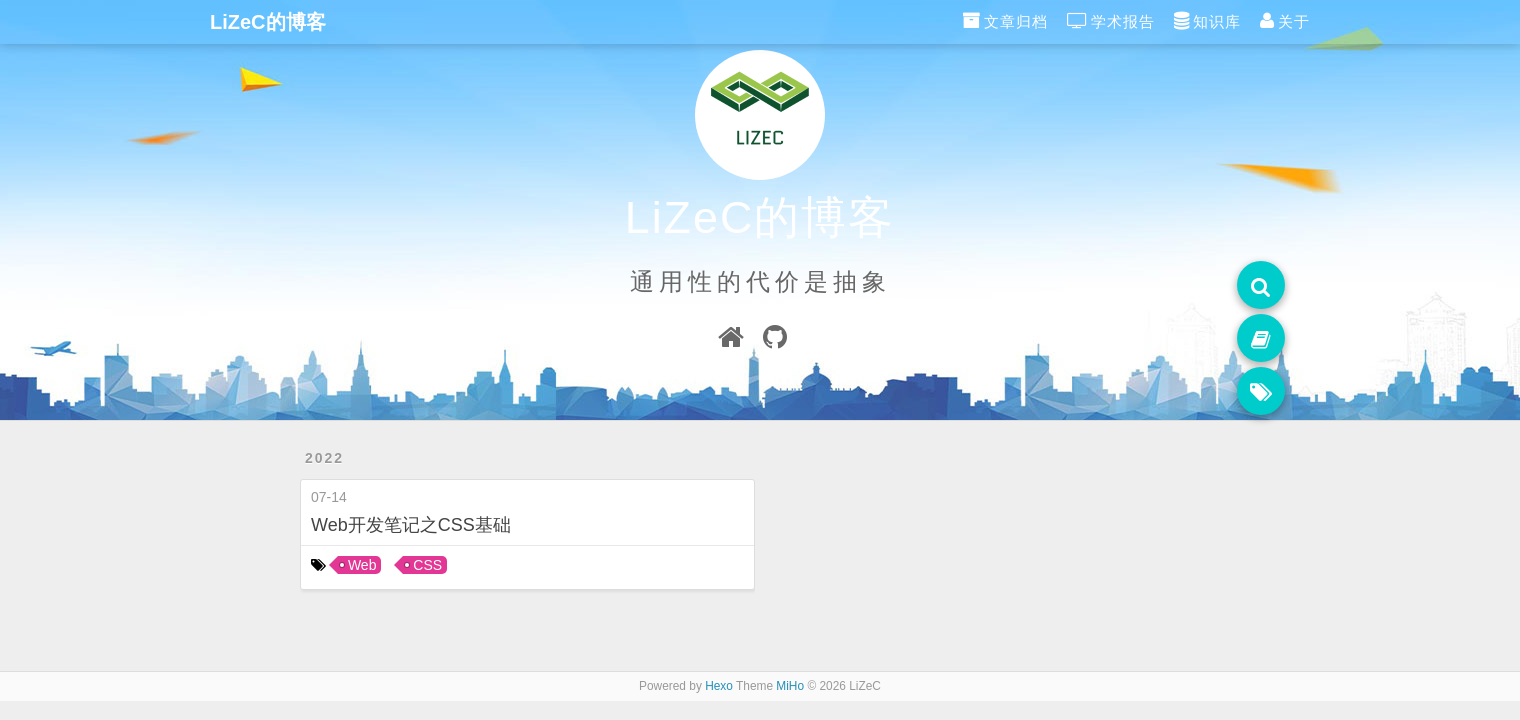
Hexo (719, 686)
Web (362, 565)
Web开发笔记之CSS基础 (411, 525)
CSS (427, 565)
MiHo (790, 686)
